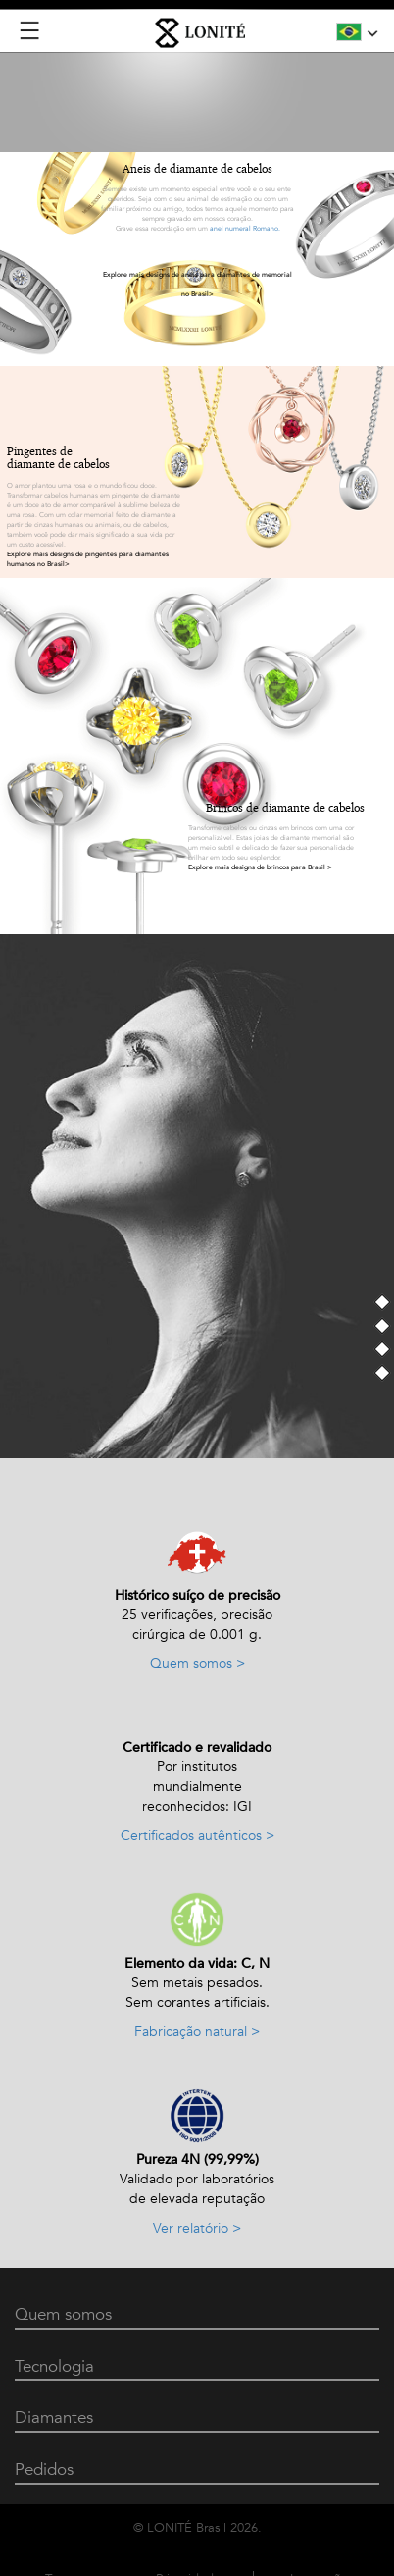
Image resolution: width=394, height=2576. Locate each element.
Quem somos (63, 2314)
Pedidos (44, 2469)
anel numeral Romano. (245, 229)
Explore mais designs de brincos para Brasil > (260, 867)
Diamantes (54, 2417)
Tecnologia (54, 2366)
